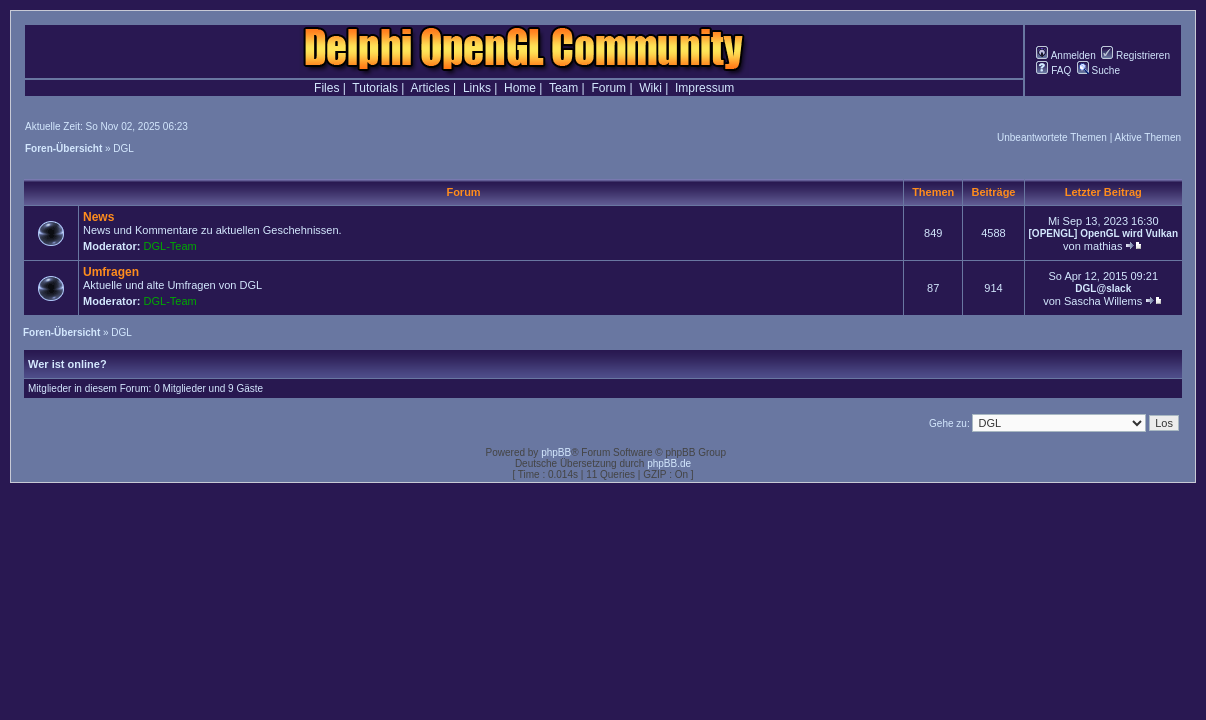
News (98, 217)
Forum (608, 88)
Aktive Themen (1147, 137)
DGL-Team (170, 246)
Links (477, 88)
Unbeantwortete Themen (1052, 137)
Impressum (704, 88)
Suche (1098, 70)
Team (563, 88)
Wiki (650, 88)
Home (520, 88)
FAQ (1053, 70)
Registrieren (1135, 55)
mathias (1103, 246)
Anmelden (1065, 55)
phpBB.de (669, 463)
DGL (123, 148)
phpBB (556, 452)
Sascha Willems (1103, 301)
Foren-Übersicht (63, 148)
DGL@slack (1103, 288)
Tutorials (375, 88)
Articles (429, 88)
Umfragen (111, 272)
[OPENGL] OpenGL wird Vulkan (1103, 233)
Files (326, 88)
